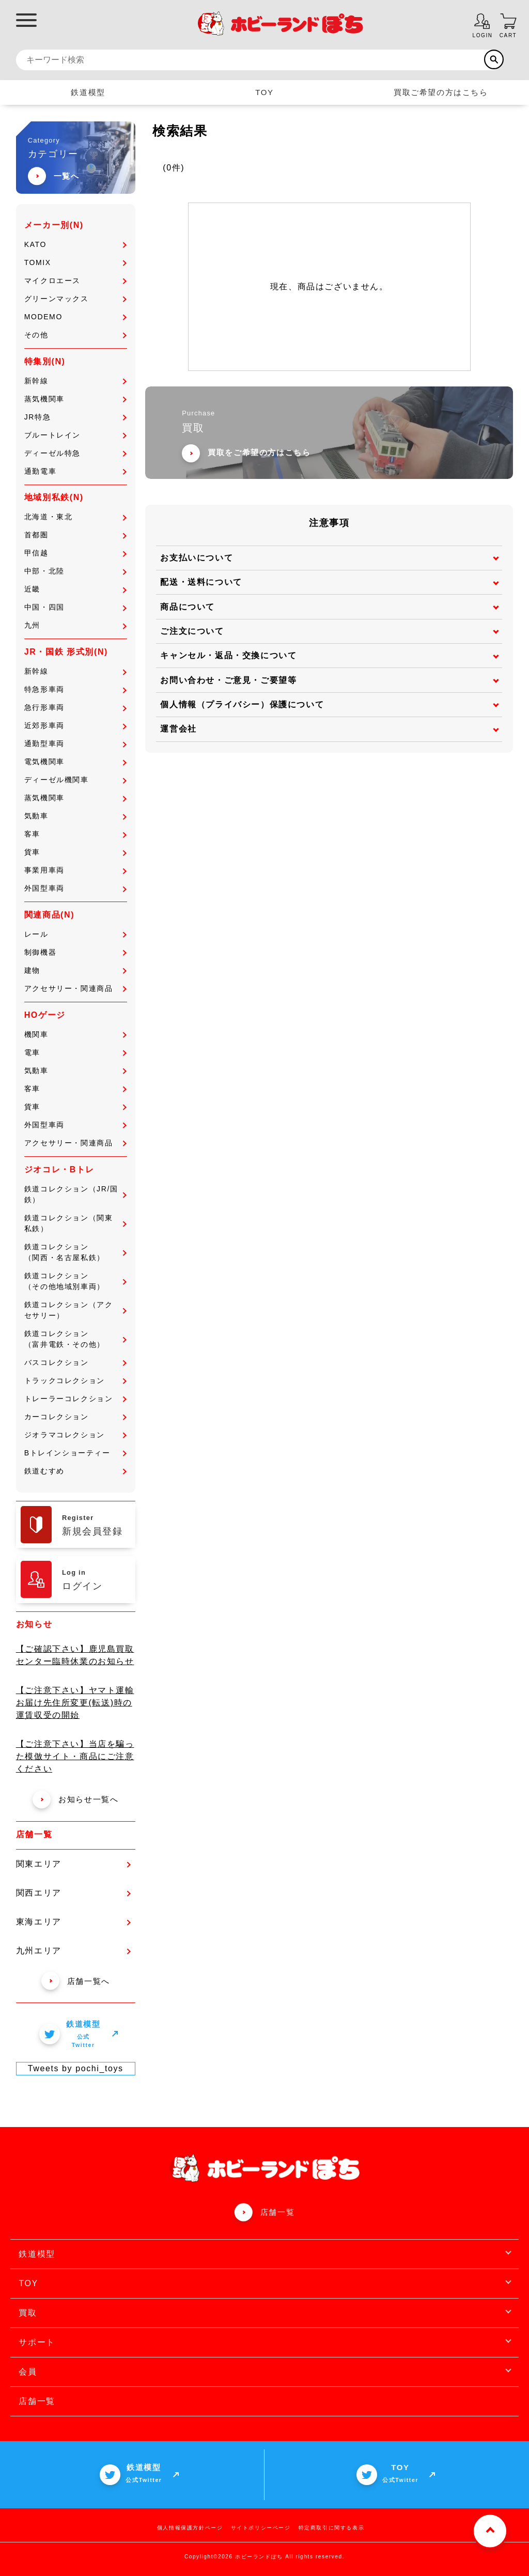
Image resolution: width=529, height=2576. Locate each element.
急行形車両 (75, 707)
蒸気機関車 (75, 399)
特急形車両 (75, 689)
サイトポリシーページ (261, 2528)
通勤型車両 (75, 743)
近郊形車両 (75, 725)
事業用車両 (75, 870)
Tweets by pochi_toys (75, 2068)
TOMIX (75, 262)
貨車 (75, 852)
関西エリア (73, 1892)
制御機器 (75, 952)
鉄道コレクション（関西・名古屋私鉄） (75, 1252)
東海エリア (73, 1921)
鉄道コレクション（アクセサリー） (75, 1310)
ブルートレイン (75, 435)
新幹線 (75, 381)
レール (75, 934)
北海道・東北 (75, 517)
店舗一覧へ (75, 1981)
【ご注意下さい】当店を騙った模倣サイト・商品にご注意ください (75, 1756)
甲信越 (75, 553)
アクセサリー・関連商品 (75, 988)
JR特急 (75, 417)
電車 (75, 1052)
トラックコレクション (75, 1380)
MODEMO (75, 317)
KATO (75, 244)
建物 (75, 970)
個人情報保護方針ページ (190, 2528)
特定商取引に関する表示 (332, 2528)
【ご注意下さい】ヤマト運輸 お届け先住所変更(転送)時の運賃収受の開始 (75, 1702)
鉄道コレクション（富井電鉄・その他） (75, 1338)
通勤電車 (75, 471)
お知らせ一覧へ (75, 1799)
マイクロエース (75, 280)
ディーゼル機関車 (75, 779)
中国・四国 (75, 607)
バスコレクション (75, 1362)
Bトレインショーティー (75, 1453)
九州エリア (73, 1950)
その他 (75, 335)
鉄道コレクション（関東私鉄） (75, 1223)
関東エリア (73, 1863)
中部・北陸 (75, 571)
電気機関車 (75, 761)
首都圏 (75, 535)
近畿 (75, 589)
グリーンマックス (75, 298)
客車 (75, 834)
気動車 (75, 816)
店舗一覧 (277, 2212)
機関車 (75, 1034)
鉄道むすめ (75, 1471)
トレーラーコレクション (75, 1398)
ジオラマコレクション (75, 1435)
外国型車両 (75, 888)
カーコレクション (75, 1417)
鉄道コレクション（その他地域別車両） (75, 1281)
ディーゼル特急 (75, 453)
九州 (75, 625)
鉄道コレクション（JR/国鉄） (75, 1194)
